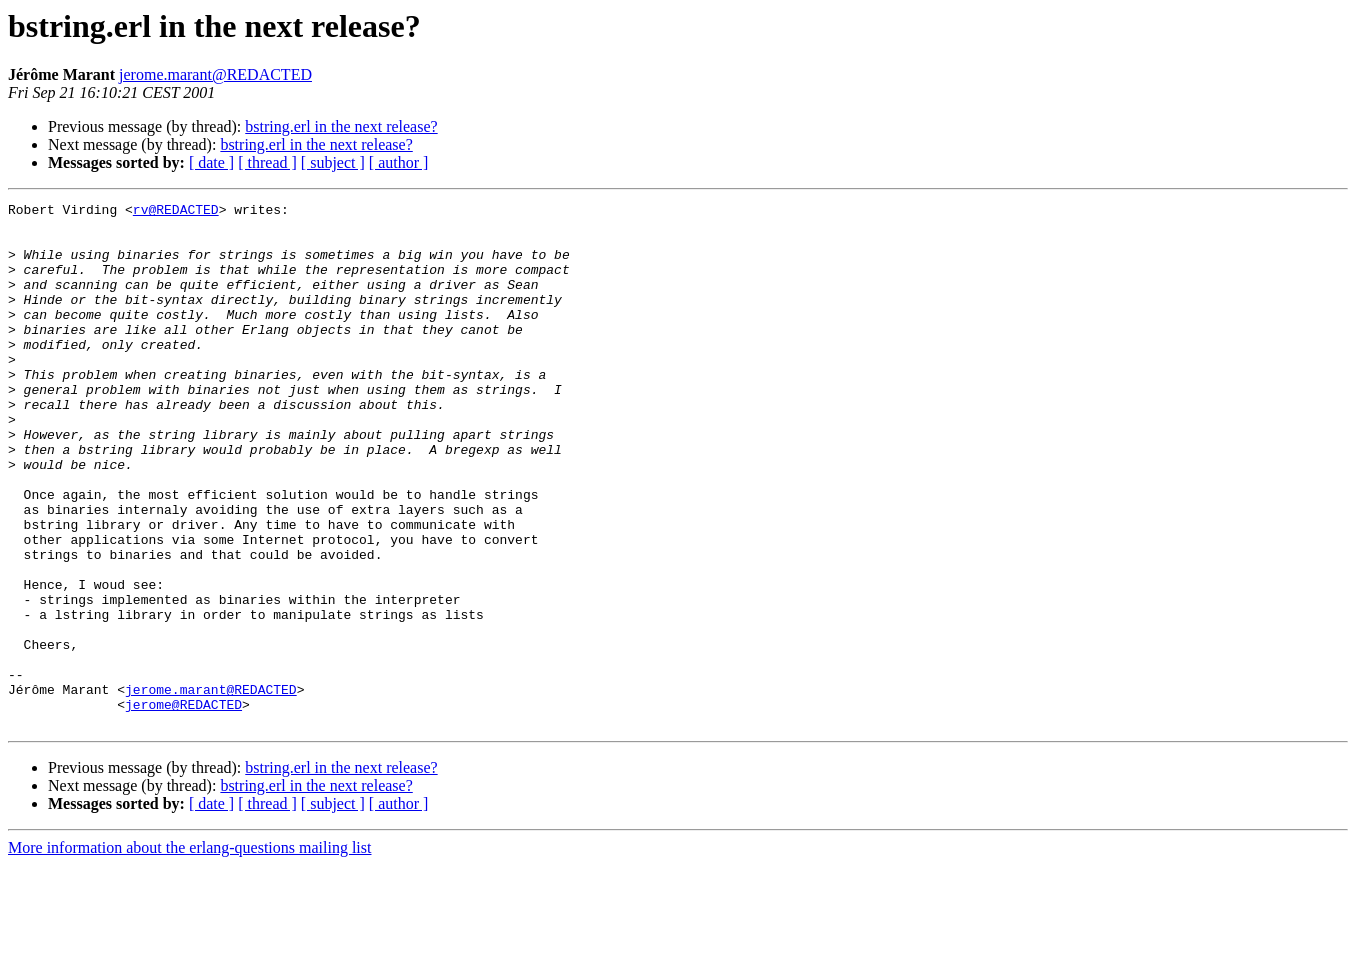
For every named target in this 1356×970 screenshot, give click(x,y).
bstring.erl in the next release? (341, 126)
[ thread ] (267, 162)
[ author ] (399, 162)
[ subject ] (333, 162)
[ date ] (211, 162)
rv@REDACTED (176, 212)
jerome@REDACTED (183, 806)
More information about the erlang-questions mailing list (189, 952)
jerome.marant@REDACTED (215, 74)
